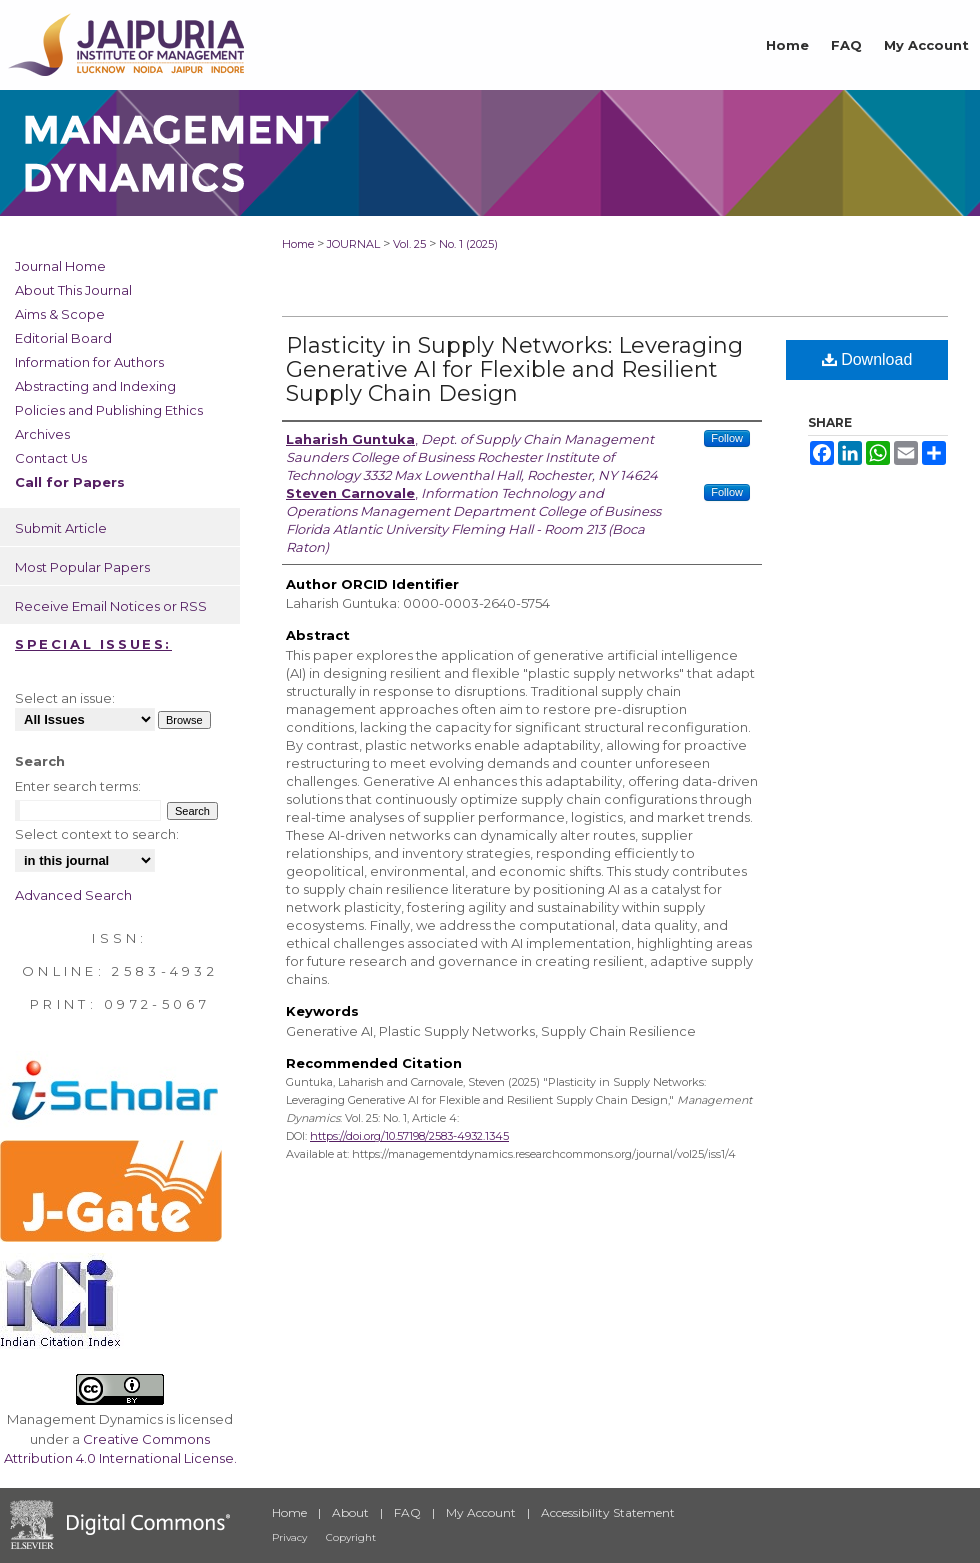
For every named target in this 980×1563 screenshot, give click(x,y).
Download (867, 359)
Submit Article (61, 528)
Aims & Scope (60, 314)
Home (298, 244)
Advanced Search (73, 895)
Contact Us (51, 458)
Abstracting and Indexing (95, 386)
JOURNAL (353, 244)
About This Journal (73, 290)
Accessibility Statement (608, 1512)
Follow (727, 438)
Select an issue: (65, 698)
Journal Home (60, 266)
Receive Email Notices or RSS (111, 606)
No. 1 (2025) (468, 244)
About (350, 1512)
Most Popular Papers (82, 567)
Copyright (351, 1537)
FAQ (407, 1512)
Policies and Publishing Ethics (109, 410)
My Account (481, 1512)
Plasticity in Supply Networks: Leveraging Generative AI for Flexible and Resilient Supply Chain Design (514, 369)
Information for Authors (89, 362)
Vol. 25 (409, 244)
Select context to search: (97, 834)
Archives (42, 434)
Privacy (289, 1537)
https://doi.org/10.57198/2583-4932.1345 (409, 1136)
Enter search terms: (78, 786)
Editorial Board (63, 338)
